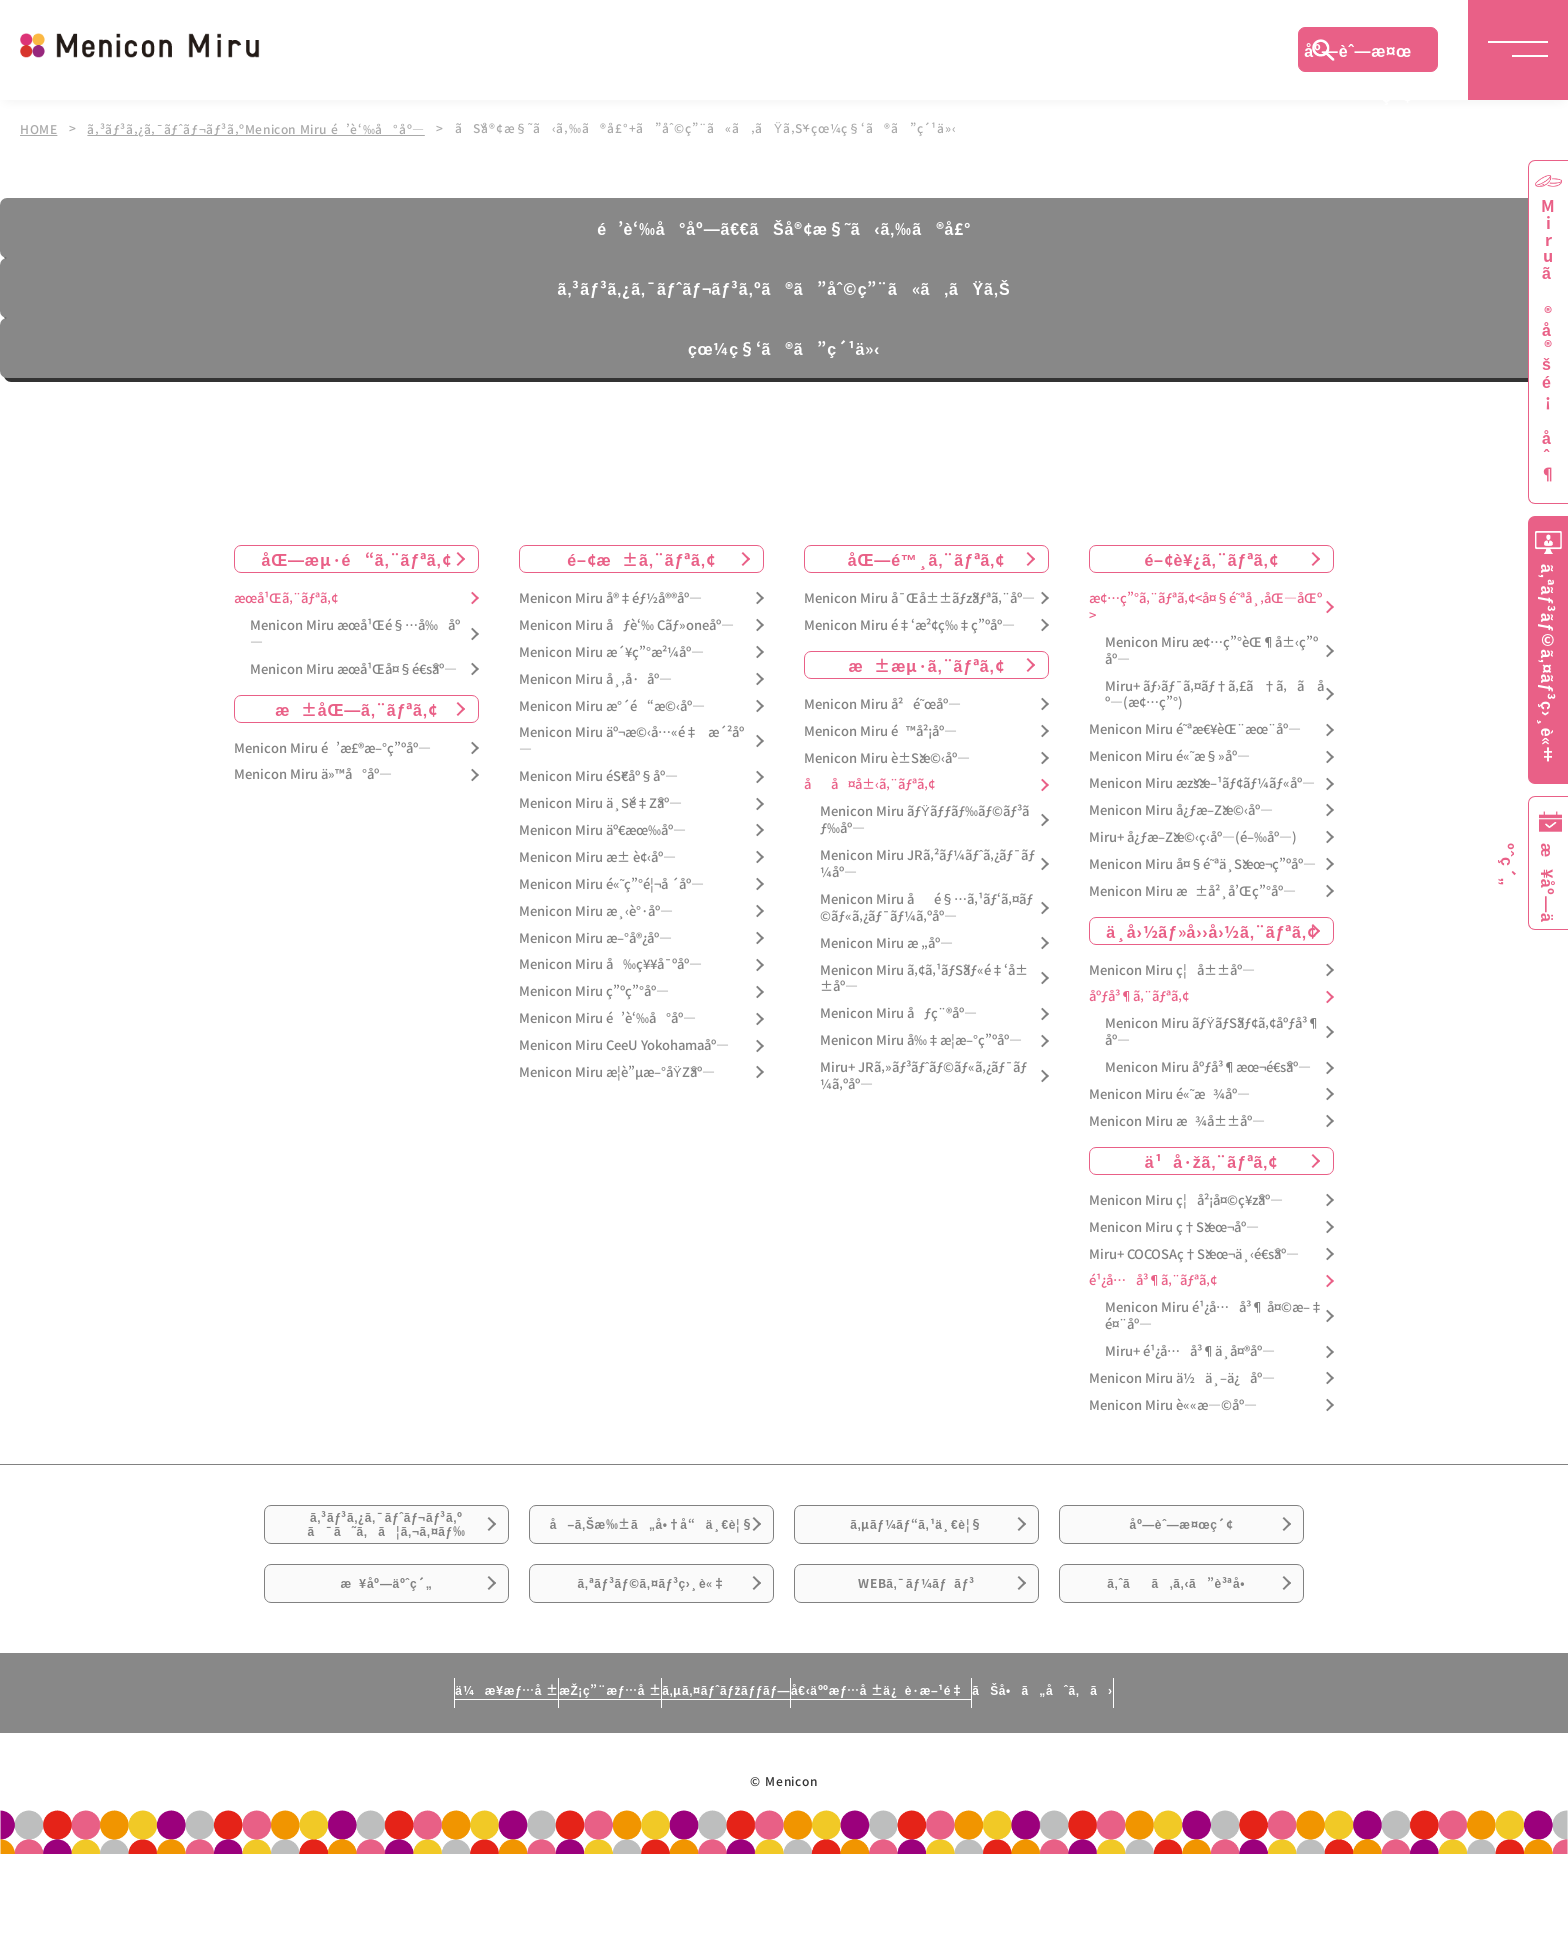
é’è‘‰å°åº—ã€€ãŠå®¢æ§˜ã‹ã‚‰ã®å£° (783, 226)
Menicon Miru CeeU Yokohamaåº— (624, 1043)
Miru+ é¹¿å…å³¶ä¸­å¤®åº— (1190, 1349)
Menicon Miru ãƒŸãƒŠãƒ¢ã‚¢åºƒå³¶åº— (1212, 1030)
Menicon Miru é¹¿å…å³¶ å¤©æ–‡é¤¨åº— (1214, 1314)
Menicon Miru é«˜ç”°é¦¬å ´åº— (611, 881)
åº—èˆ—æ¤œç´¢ (1358, 55)
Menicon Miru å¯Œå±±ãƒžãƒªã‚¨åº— (919, 596)
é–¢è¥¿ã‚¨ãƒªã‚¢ (1211, 557)
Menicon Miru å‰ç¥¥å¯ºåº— (610, 962)
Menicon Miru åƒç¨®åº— (898, 1011)
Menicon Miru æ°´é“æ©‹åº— (612, 703)
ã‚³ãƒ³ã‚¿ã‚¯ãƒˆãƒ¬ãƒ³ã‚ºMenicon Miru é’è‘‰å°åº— (261, 128)
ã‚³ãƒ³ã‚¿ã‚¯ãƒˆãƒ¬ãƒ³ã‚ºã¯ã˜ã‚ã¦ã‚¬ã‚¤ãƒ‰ (387, 1537)
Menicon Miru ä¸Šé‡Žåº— (600, 801)
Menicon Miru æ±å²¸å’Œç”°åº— (1192, 888)
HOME (39, 128)
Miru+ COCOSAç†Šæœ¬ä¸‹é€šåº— (1194, 1251)
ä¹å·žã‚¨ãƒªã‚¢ (1211, 1158)
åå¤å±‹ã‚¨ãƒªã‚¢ (869, 782)
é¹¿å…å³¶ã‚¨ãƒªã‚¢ (1153, 1278)
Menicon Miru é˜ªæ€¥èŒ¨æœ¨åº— (1195, 727)
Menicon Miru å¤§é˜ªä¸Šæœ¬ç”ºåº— (1202, 861)
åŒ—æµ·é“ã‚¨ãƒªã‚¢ (357, 557)
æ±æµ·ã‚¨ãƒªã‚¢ (927, 662)
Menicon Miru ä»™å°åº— (313, 772)
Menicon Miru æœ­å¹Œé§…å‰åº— (355, 631)
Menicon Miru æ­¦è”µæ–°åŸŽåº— (617, 1070)
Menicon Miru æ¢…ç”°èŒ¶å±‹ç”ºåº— (1211, 648)
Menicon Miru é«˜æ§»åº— (1169, 754)
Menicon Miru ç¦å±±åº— (1172, 967)
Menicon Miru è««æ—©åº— (1173, 1403)
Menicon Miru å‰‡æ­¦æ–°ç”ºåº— (921, 1038)
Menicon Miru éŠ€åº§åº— (598, 774)
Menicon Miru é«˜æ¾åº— (1169, 1092)
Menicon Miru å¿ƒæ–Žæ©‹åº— (1181, 808)
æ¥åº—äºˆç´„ (386, 1648)
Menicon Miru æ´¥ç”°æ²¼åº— (611, 649)
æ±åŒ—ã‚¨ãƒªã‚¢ (356, 706)
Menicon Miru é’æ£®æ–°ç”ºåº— (332, 745)
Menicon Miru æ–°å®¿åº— (595, 935)
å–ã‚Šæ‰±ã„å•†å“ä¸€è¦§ (651, 1548)
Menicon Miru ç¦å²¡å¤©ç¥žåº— (1186, 1197)
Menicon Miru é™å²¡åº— (880, 728)
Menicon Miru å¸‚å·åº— (595, 676)
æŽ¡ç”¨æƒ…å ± (510, 1768)
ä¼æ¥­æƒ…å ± (320, 1768)
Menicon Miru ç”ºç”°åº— (594, 989)
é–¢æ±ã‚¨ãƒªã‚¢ (641, 557)
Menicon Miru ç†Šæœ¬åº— (1174, 1224)
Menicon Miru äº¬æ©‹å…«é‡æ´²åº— (631, 739)
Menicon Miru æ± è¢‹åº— (597, 855)
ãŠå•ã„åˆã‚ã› (1227, 1768)
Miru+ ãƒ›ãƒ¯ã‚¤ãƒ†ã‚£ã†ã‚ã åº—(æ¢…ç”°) (1214, 692)
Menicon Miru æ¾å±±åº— (1177, 1119)
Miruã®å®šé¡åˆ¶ (1548, 340)
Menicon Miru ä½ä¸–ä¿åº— (1182, 1376)
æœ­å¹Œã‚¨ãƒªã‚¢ (286, 596)
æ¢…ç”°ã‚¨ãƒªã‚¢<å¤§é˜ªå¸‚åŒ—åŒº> (1205, 605)
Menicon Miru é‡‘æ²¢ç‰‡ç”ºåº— (909, 622)
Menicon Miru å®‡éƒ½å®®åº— (610, 596)
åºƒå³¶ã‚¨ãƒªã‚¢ (1139, 994)
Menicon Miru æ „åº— (886, 940)
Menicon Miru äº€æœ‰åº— (602, 828)
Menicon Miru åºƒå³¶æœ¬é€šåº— (1208, 1065)
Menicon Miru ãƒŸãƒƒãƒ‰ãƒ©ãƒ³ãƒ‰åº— (924, 818)
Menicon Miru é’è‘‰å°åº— (607, 1016)
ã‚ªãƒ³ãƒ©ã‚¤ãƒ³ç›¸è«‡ (651, 1648)
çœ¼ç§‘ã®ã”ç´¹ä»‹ (784, 346)
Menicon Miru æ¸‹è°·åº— (596, 908)
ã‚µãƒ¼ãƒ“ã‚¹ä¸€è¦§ (916, 1536)
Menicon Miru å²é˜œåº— (882, 701)
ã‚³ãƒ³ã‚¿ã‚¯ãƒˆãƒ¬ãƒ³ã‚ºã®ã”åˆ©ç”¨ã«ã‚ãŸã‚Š (783, 286)
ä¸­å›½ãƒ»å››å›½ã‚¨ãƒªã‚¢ (1211, 928)
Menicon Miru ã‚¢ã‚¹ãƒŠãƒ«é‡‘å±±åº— (924, 976)
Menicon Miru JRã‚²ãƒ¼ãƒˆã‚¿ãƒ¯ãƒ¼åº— (927, 862)
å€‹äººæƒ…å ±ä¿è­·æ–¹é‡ (969, 1768)
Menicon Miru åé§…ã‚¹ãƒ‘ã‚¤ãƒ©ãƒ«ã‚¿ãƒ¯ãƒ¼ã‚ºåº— (926, 906)
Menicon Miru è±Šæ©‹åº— (887, 755)
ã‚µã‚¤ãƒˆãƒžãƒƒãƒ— (717, 1768)
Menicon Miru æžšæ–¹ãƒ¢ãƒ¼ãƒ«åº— (1202, 781)
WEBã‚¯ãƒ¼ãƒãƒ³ (916, 1648)
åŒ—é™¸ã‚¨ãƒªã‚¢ (926, 557)
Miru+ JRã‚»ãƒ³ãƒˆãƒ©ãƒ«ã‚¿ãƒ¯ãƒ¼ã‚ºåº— (923, 1074)
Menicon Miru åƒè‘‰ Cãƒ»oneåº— (626, 622)
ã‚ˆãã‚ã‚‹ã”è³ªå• (1182, 1648)
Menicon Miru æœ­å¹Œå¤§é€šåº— (353, 666)
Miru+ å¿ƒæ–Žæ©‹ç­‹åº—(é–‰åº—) (1193, 835)
